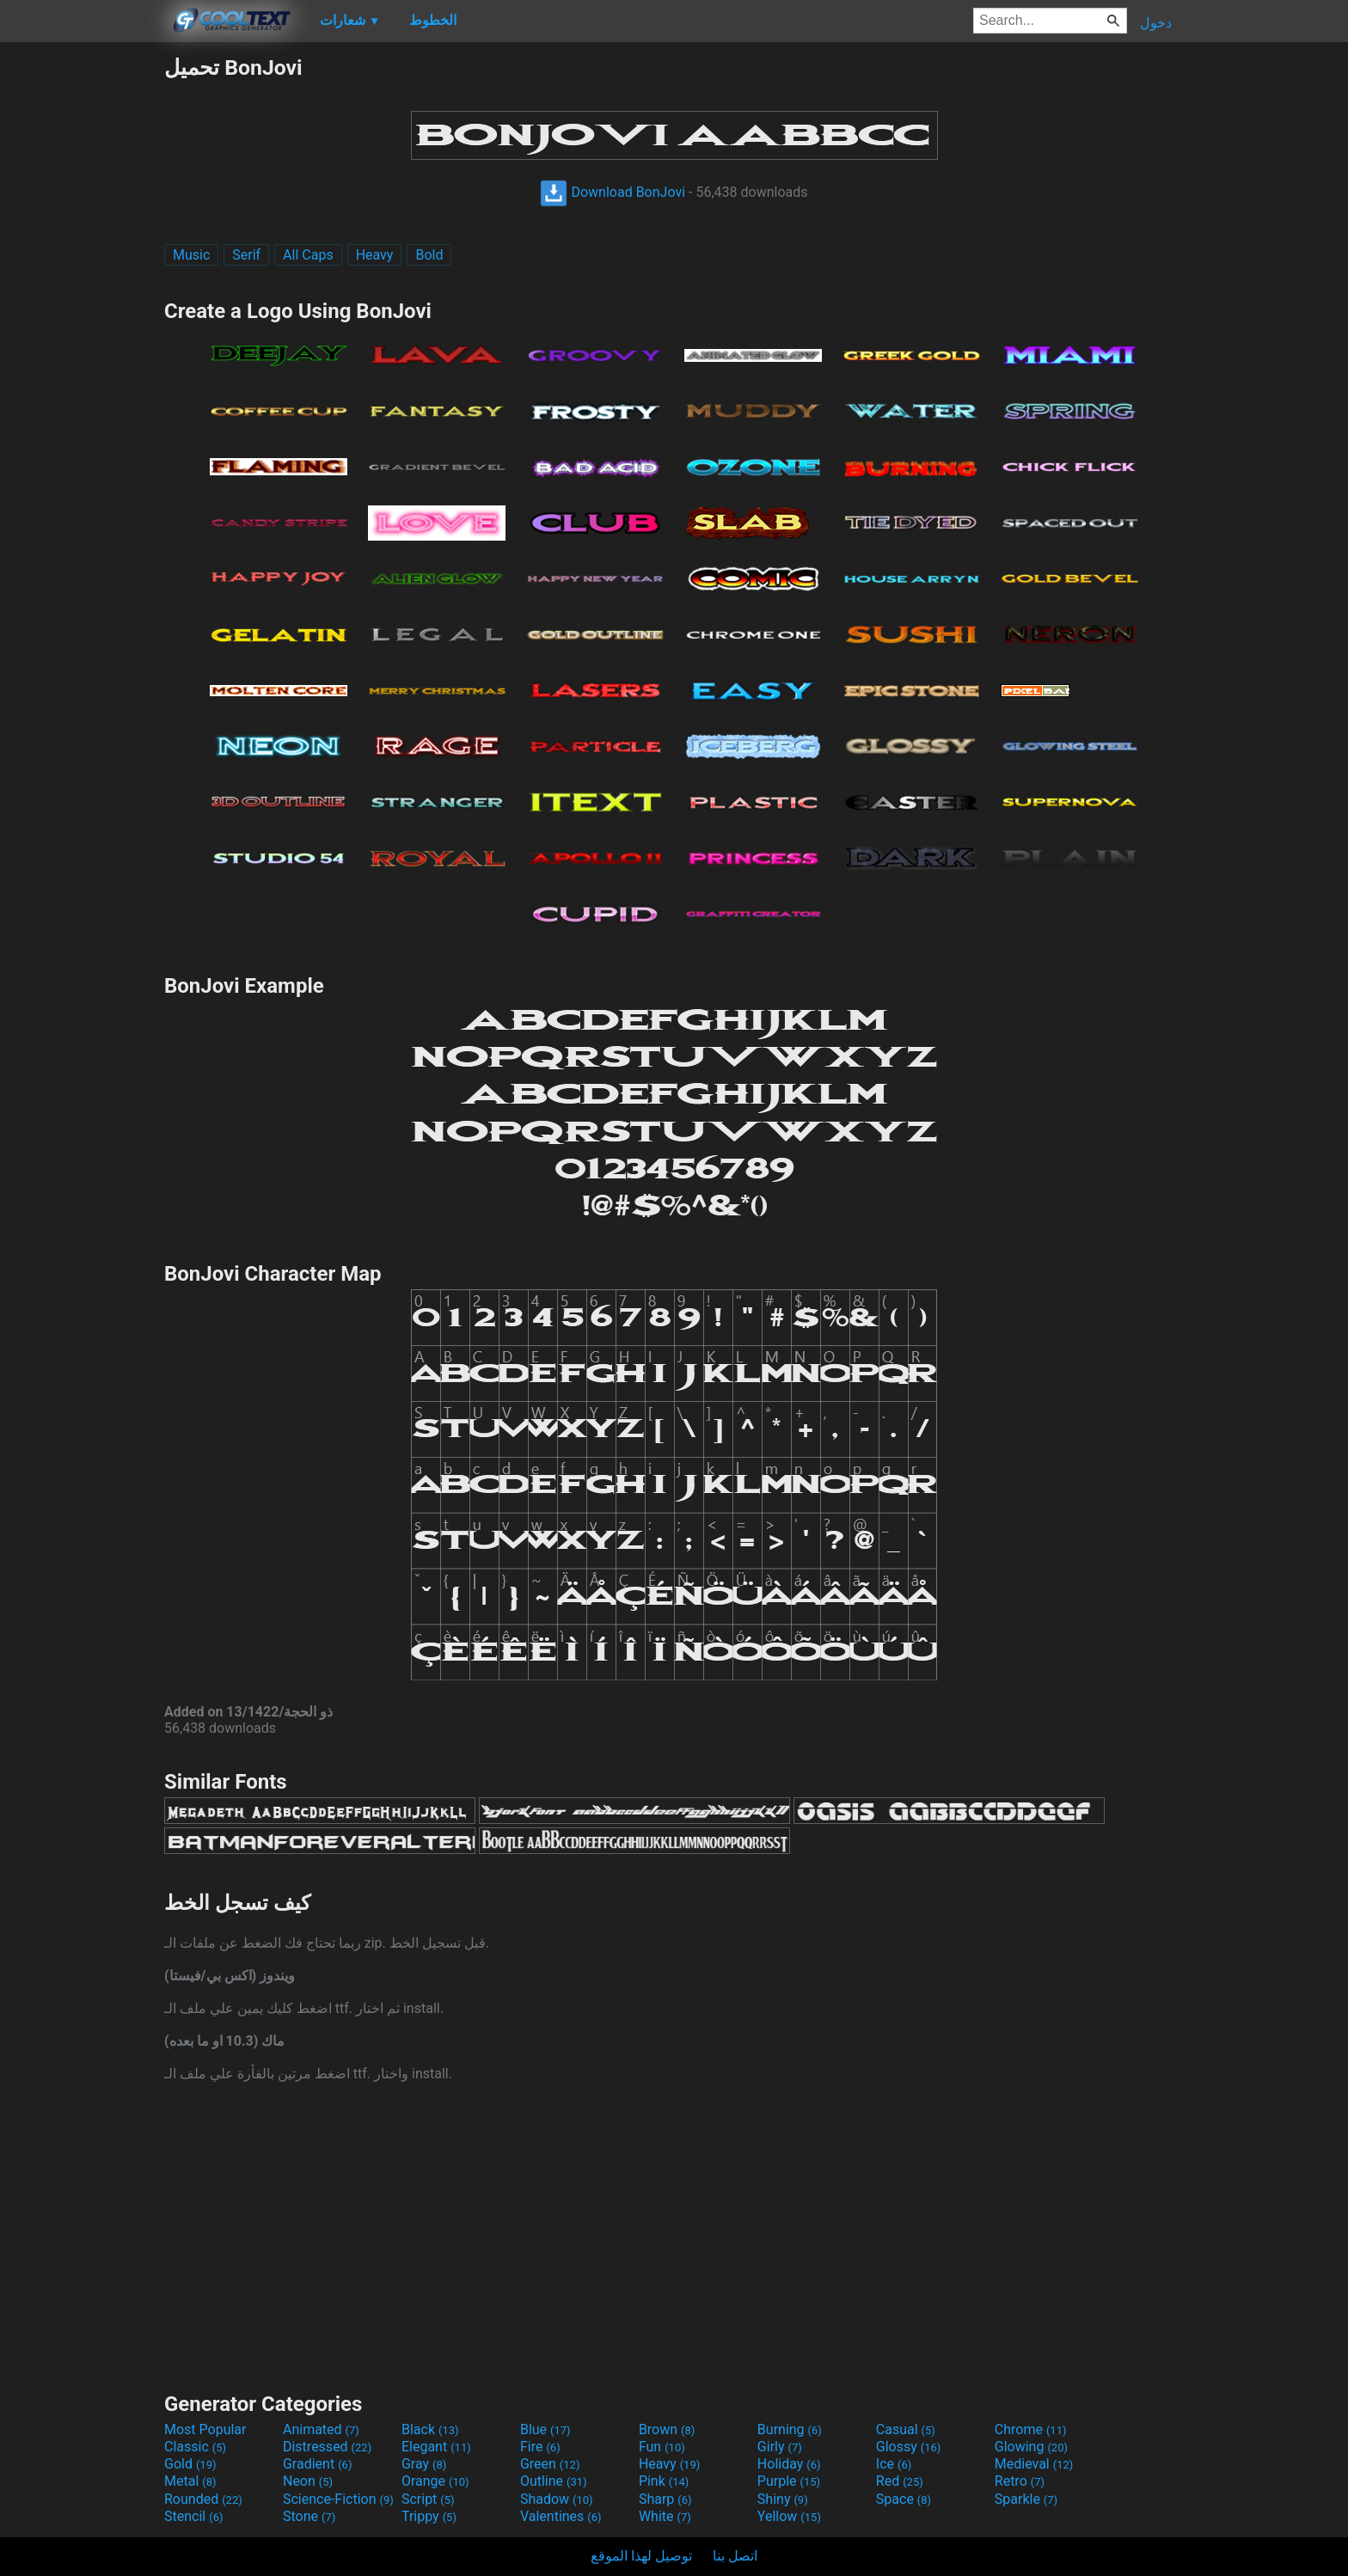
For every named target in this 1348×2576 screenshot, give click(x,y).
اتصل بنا (735, 2556)
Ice (893, 2464)
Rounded (203, 2499)
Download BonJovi (612, 192)
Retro (1020, 2481)
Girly (779, 2446)
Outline (553, 2481)
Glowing (1031, 2446)
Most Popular (205, 2429)
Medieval (1034, 2464)
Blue (545, 2429)
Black (430, 2429)
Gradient (317, 2464)
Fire (540, 2446)
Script (428, 2499)
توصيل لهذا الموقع (641, 2556)
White (665, 2516)
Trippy (428, 2516)
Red (899, 2481)
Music (191, 255)
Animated (321, 2429)
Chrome (1031, 2429)
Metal (190, 2481)
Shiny (782, 2499)
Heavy (375, 255)
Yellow (789, 2516)
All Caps (308, 255)
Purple (788, 2481)
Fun (662, 2446)
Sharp (665, 2499)
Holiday (789, 2464)
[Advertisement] (81, 313)
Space (903, 2499)
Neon (308, 2481)
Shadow (556, 2499)
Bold (429, 255)
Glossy (908, 2446)
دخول (1156, 23)
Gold (190, 2464)
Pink (664, 2481)
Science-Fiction (338, 2499)
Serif (246, 255)
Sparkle (1026, 2499)
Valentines (561, 2516)
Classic (195, 2446)
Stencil (193, 2516)
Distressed (327, 2446)
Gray (423, 2464)
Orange (435, 2481)
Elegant (436, 2446)
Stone (309, 2516)
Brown (667, 2429)
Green (550, 2464)
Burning (789, 2429)
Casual (905, 2429)
